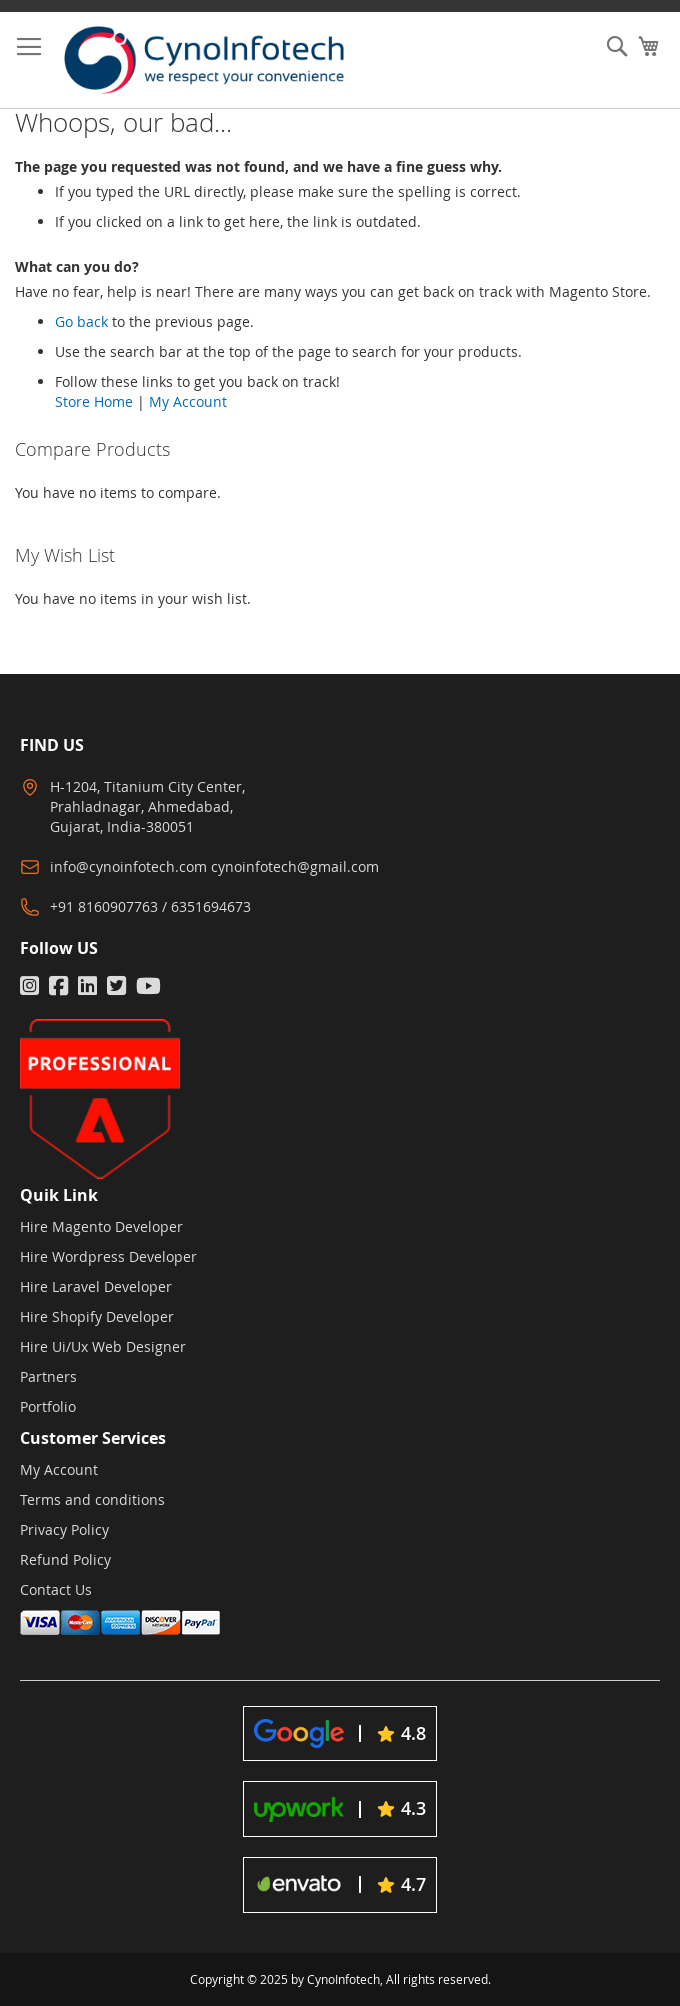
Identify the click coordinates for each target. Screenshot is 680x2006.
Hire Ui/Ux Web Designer (103, 1346)
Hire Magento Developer (101, 1226)
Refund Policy (65, 1559)
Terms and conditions (92, 1499)
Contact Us (56, 1589)
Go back (81, 321)
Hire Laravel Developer (96, 1286)
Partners (48, 1376)
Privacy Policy (64, 1529)
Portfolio (48, 1406)
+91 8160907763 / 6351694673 (150, 906)
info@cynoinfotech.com (128, 866)
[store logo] (220, 60)
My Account (188, 401)
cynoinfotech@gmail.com (295, 866)
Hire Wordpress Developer (108, 1256)
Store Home (94, 401)
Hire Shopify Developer (97, 1316)
